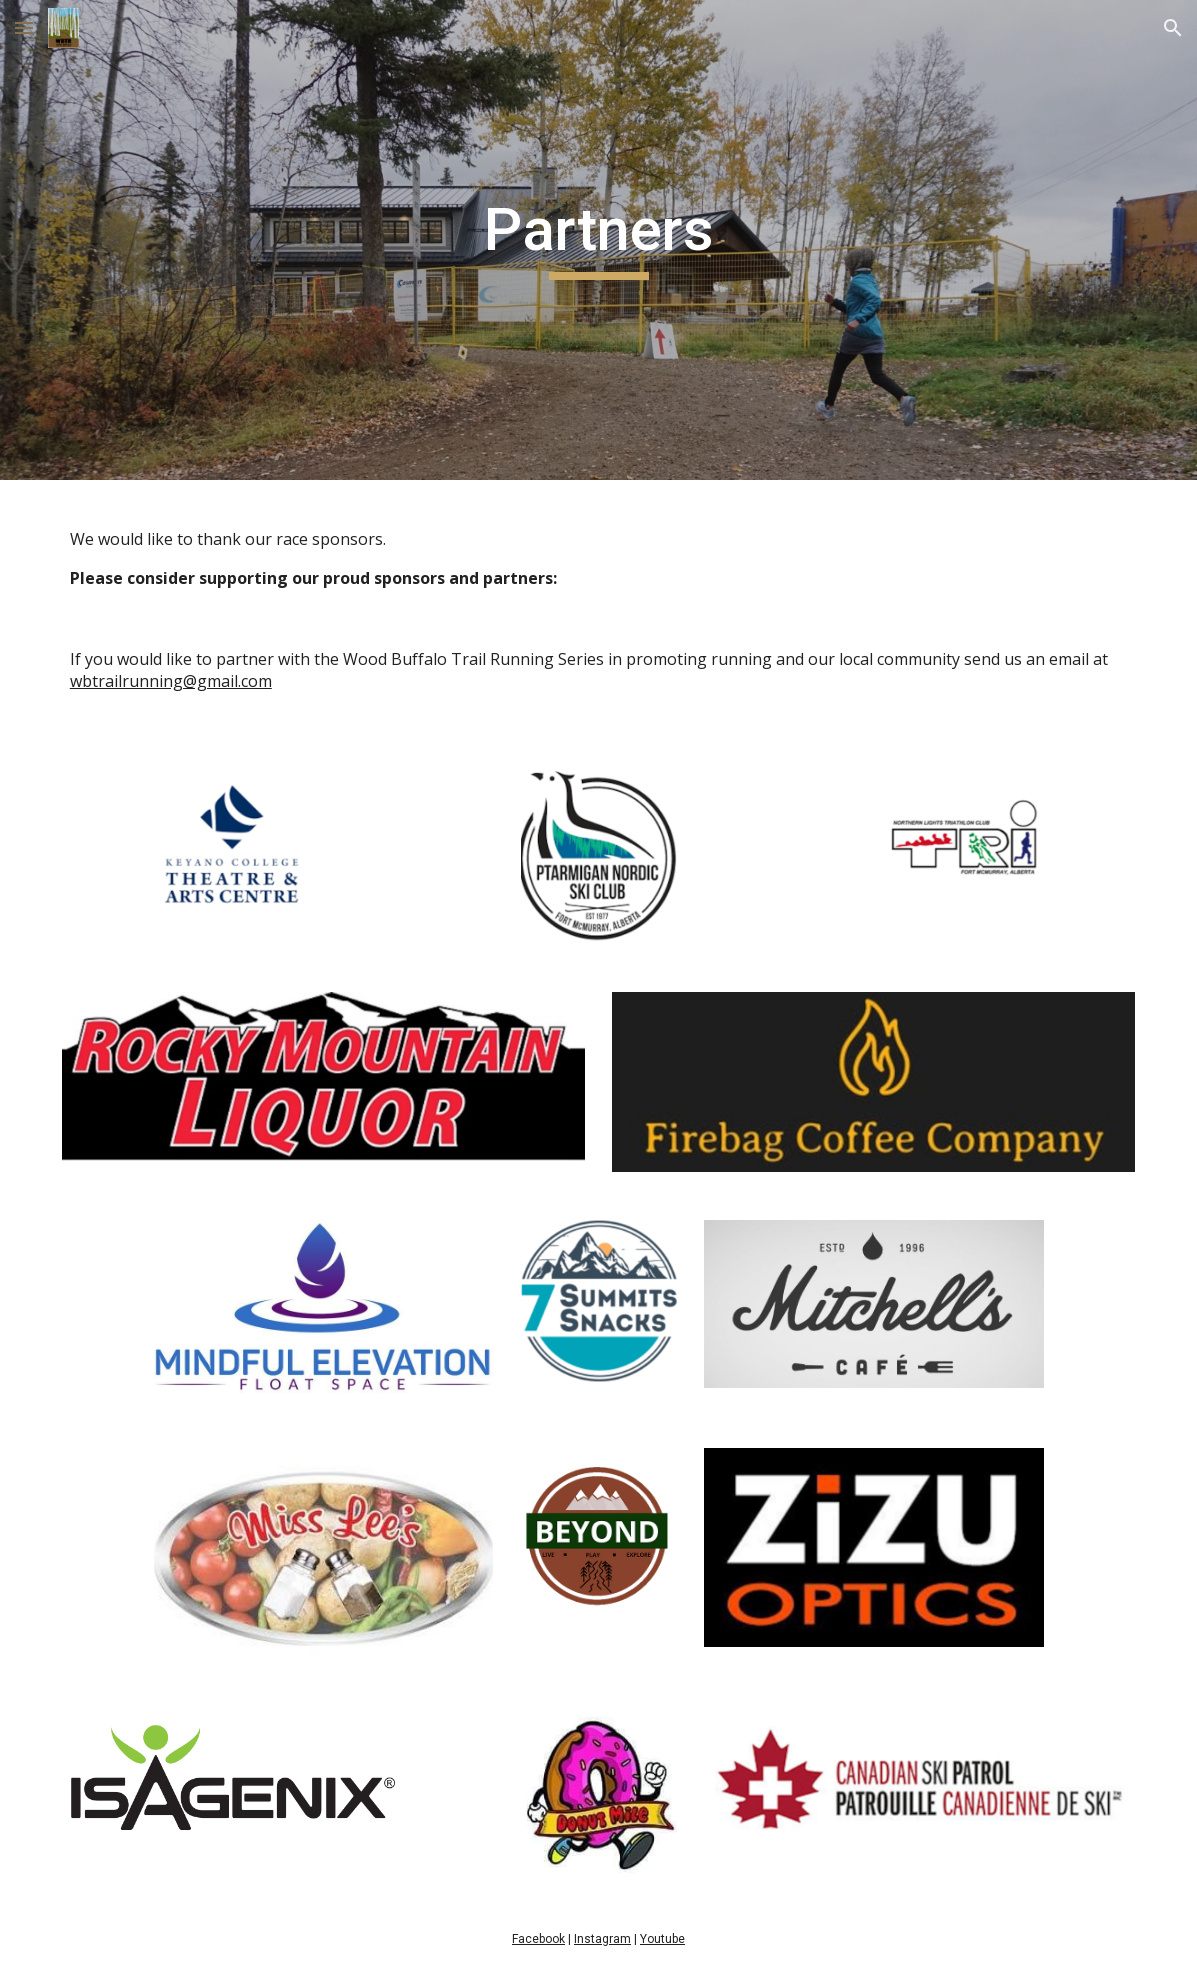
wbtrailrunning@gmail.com (171, 681)
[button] (24, 27)
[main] (598, 240)
